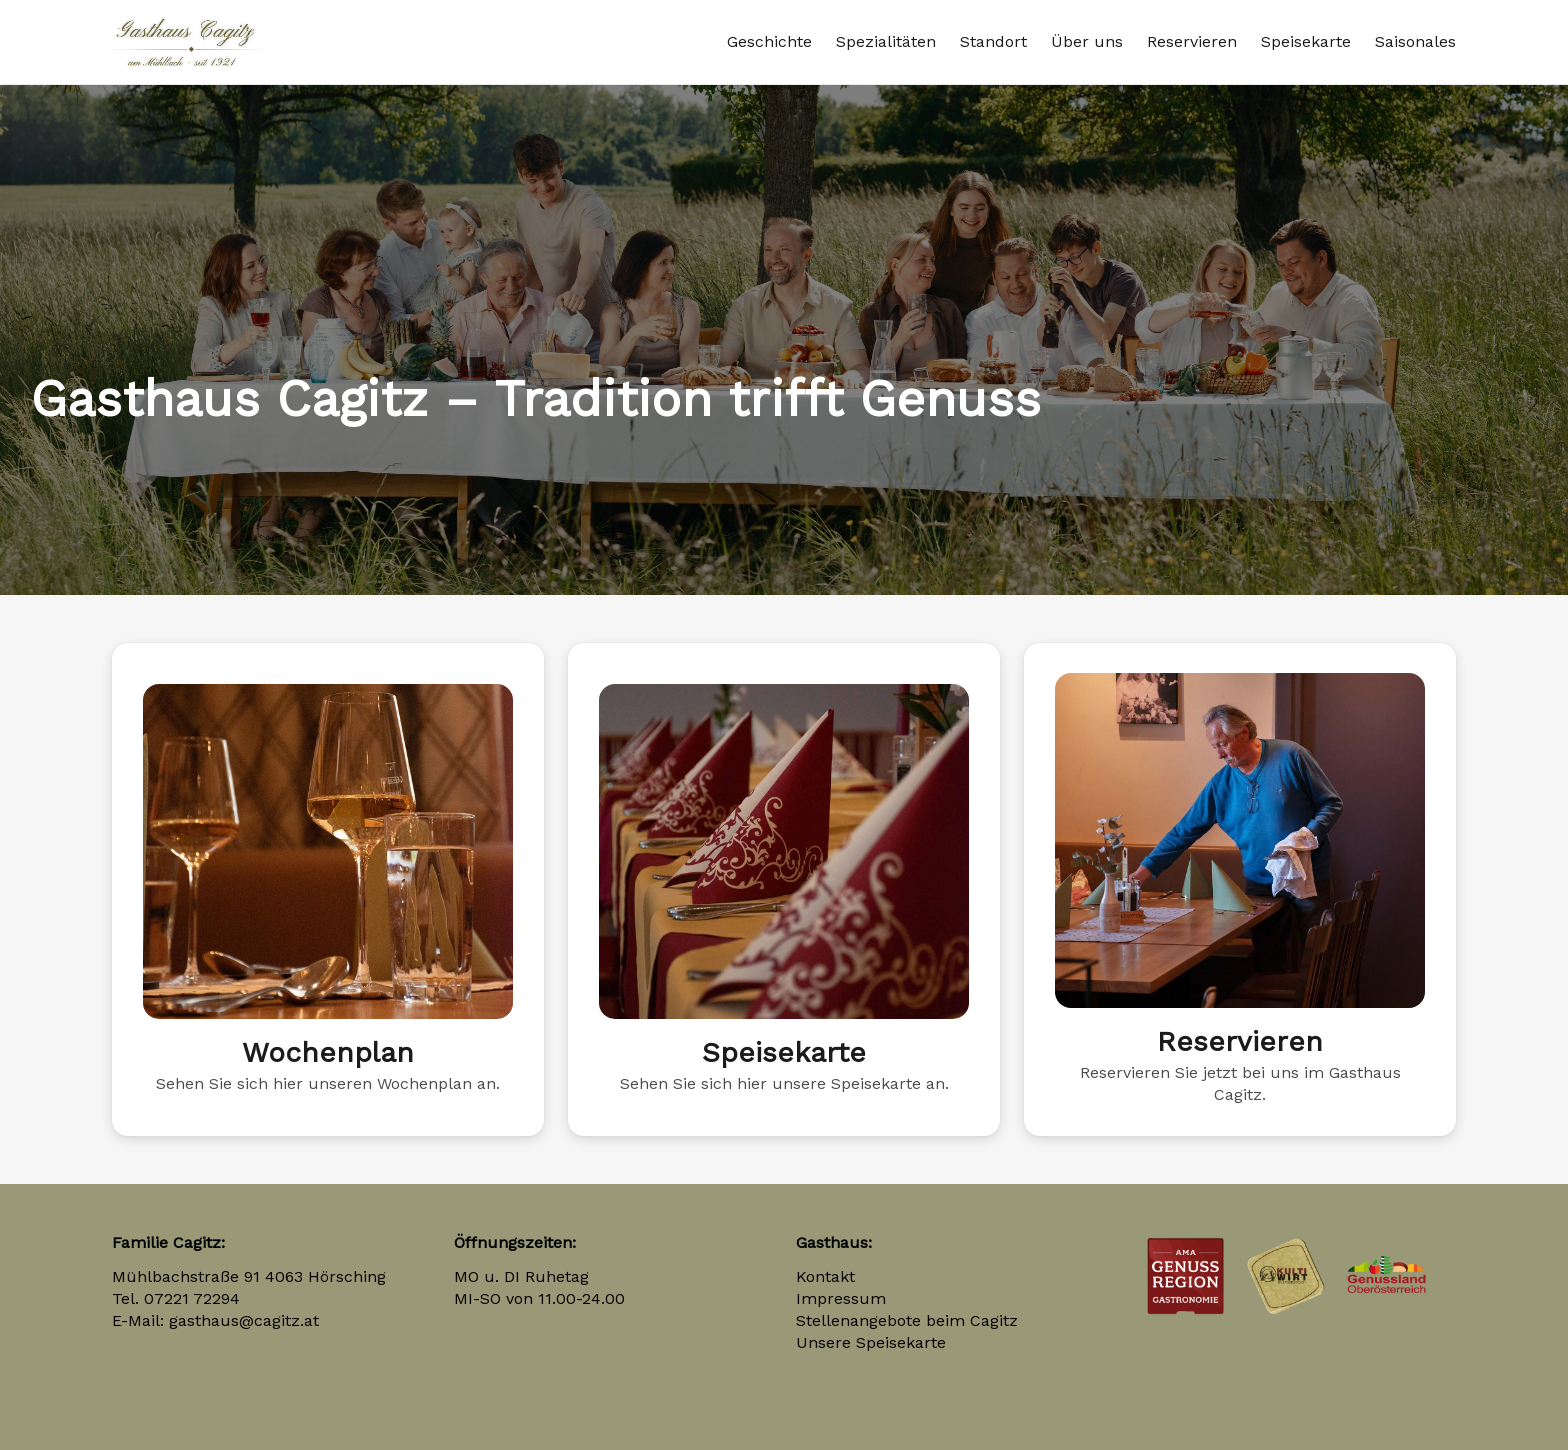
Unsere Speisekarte (871, 1342)
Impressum (841, 1298)
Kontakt (825, 1276)
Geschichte (769, 41)
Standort (993, 41)
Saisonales (1415, 41)
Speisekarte (1306, 41)
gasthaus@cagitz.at (244, 1320)
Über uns (1087, 41)
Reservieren (1192, 41)
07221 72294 (192, 1298)
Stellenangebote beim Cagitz (907, 1320)
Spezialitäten (886, 41)
